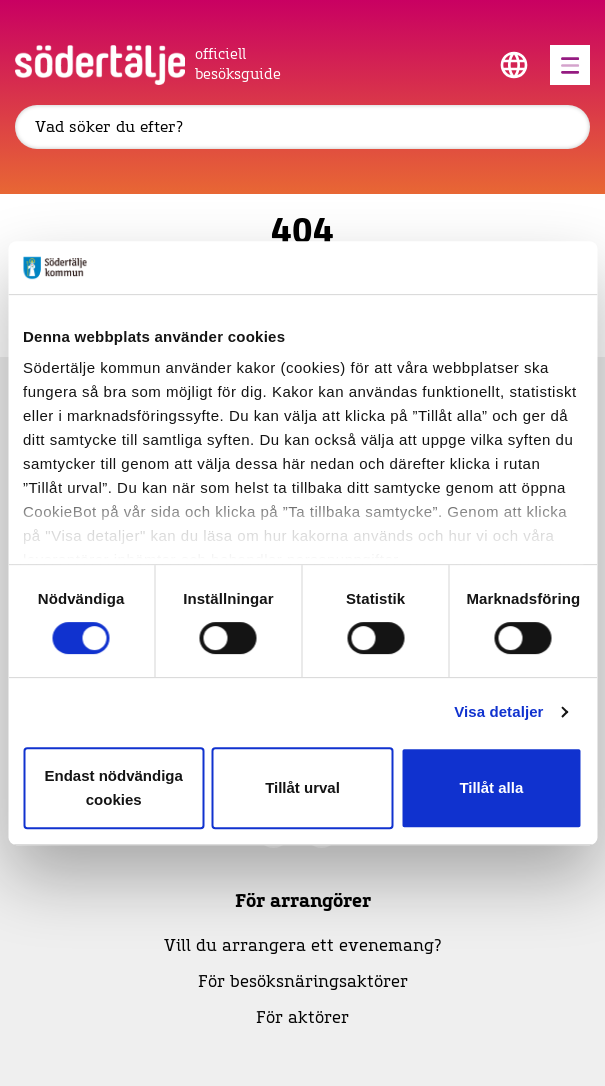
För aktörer (302, 1018)
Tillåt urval (302, 787)
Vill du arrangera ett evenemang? (303, 946)
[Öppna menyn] (570, 65)
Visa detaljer (498, 711)
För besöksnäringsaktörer (303, 982)
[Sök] (302, 127)
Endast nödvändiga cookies (114, 787)
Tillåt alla (491, 787)
